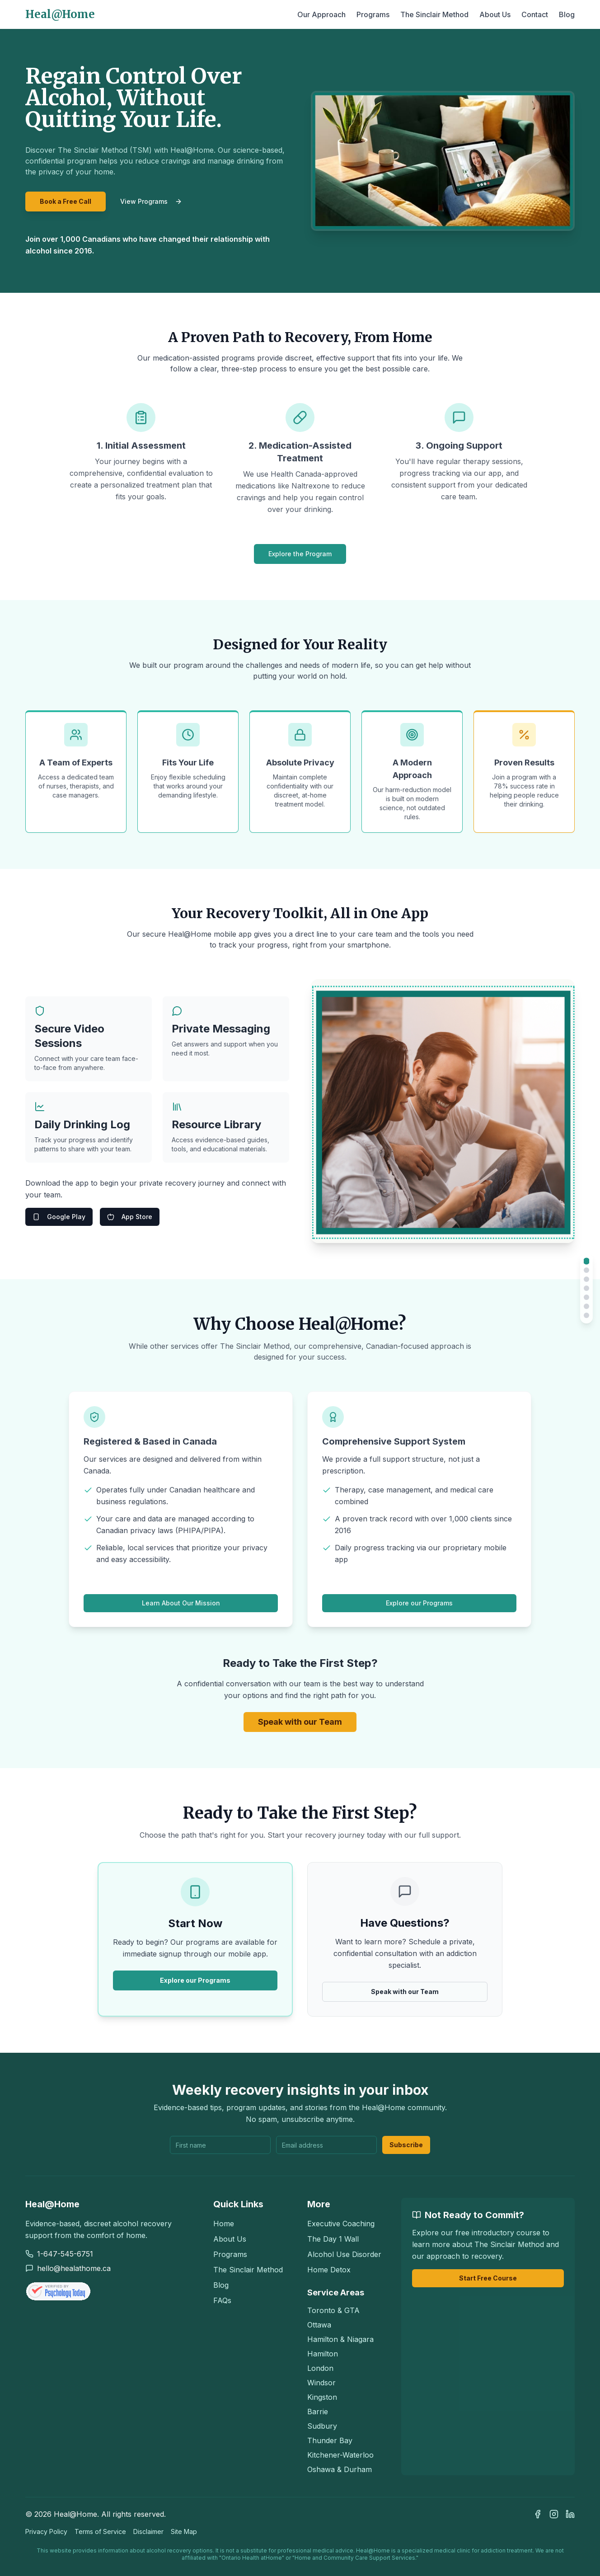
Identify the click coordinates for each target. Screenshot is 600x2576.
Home (223, 2223)
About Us (495, 14)
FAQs (222, 2300)
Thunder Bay (329, 2440)
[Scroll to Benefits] (586, 1279)
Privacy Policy (46, 2531)
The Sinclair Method (434, 14)
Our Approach (321, 14)
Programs (372, 14)
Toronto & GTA (333, 2310)
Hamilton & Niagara (340, 2339)
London (320, 2368)
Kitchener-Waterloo (340, 2454)
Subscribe (406, 2145)
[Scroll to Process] (586, 1306)
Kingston (322, 2397)
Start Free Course (488, 2278)
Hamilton (322, 2353)
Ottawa (319, 2324)
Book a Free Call (65, 201)
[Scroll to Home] (586, 1261)
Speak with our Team (300, 1722)
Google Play (59, 1216)
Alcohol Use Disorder (344, 2254)
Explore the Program (300, 554)
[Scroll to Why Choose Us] (586, 1297)
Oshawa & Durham (339, 2469)
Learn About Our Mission (181, 1603)
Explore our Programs (419, 1603)
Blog (567, 14)
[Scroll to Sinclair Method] (586, 1315)
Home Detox (329, 2269)
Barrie (317, 2411)
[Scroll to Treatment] (586, 1270)
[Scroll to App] (586, 1288)
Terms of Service (100, 2531)
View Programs (151, 201)
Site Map (184, 2531)
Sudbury (322, 2426)
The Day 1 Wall (333, 2238)
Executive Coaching (341, 2223)
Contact (534, 14)
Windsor (321, 2382)
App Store (129, 1216)
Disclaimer (148, 2531)
